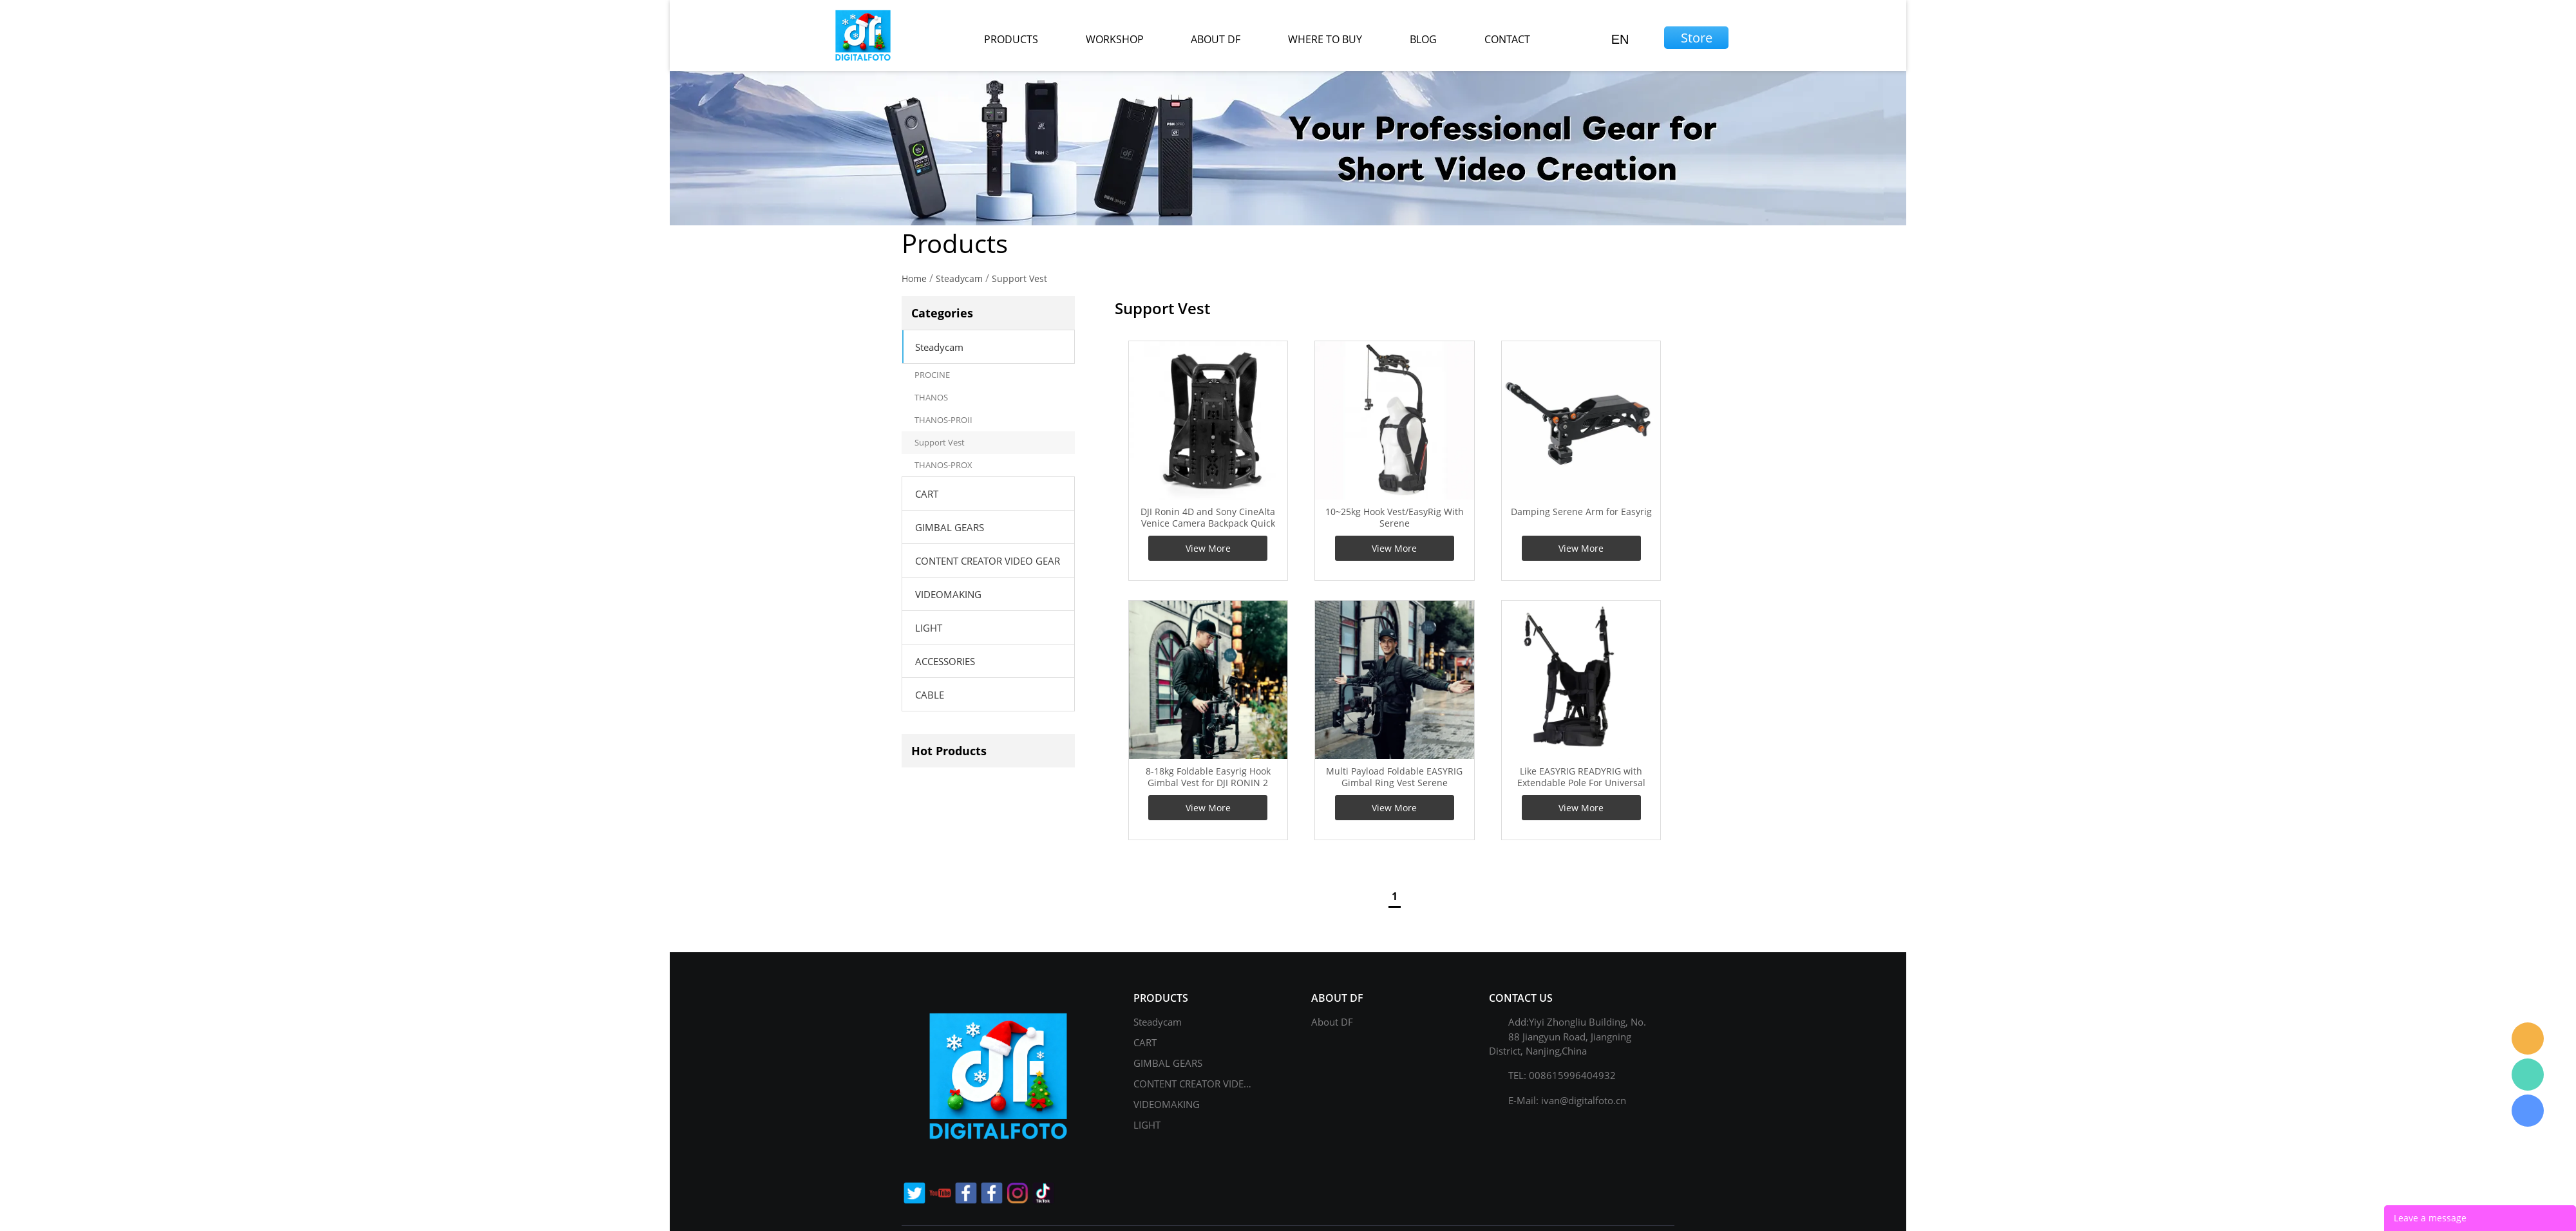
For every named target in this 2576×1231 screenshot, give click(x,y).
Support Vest (1019, 278)
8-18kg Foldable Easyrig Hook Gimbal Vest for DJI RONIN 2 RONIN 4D (1208, 783)
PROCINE (932, 375)
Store (1696, 37)
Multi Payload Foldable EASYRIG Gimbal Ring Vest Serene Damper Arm (1394, 783)
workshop (1115, 39)
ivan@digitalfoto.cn (1583, 1100)
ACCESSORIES (945, 661)
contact (1507, 39)
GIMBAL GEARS (949, 527)
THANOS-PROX (943, 465)
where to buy (1325, 39)
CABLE (929, 694)
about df (1215, 39)
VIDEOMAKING (948, 594)
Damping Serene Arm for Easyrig (1581, 512)
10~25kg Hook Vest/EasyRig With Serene (1394, 517)
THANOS (931, 397)
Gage (2528, 1074)
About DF (1332, 1021)
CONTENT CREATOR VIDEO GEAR (987, 560)
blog (1423, 39)
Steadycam (959, 278)
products (1011, 39)
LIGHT (928, 627)
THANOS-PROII (943, 420)
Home (914, 278)
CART (926, 493)
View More (1208, 548)
